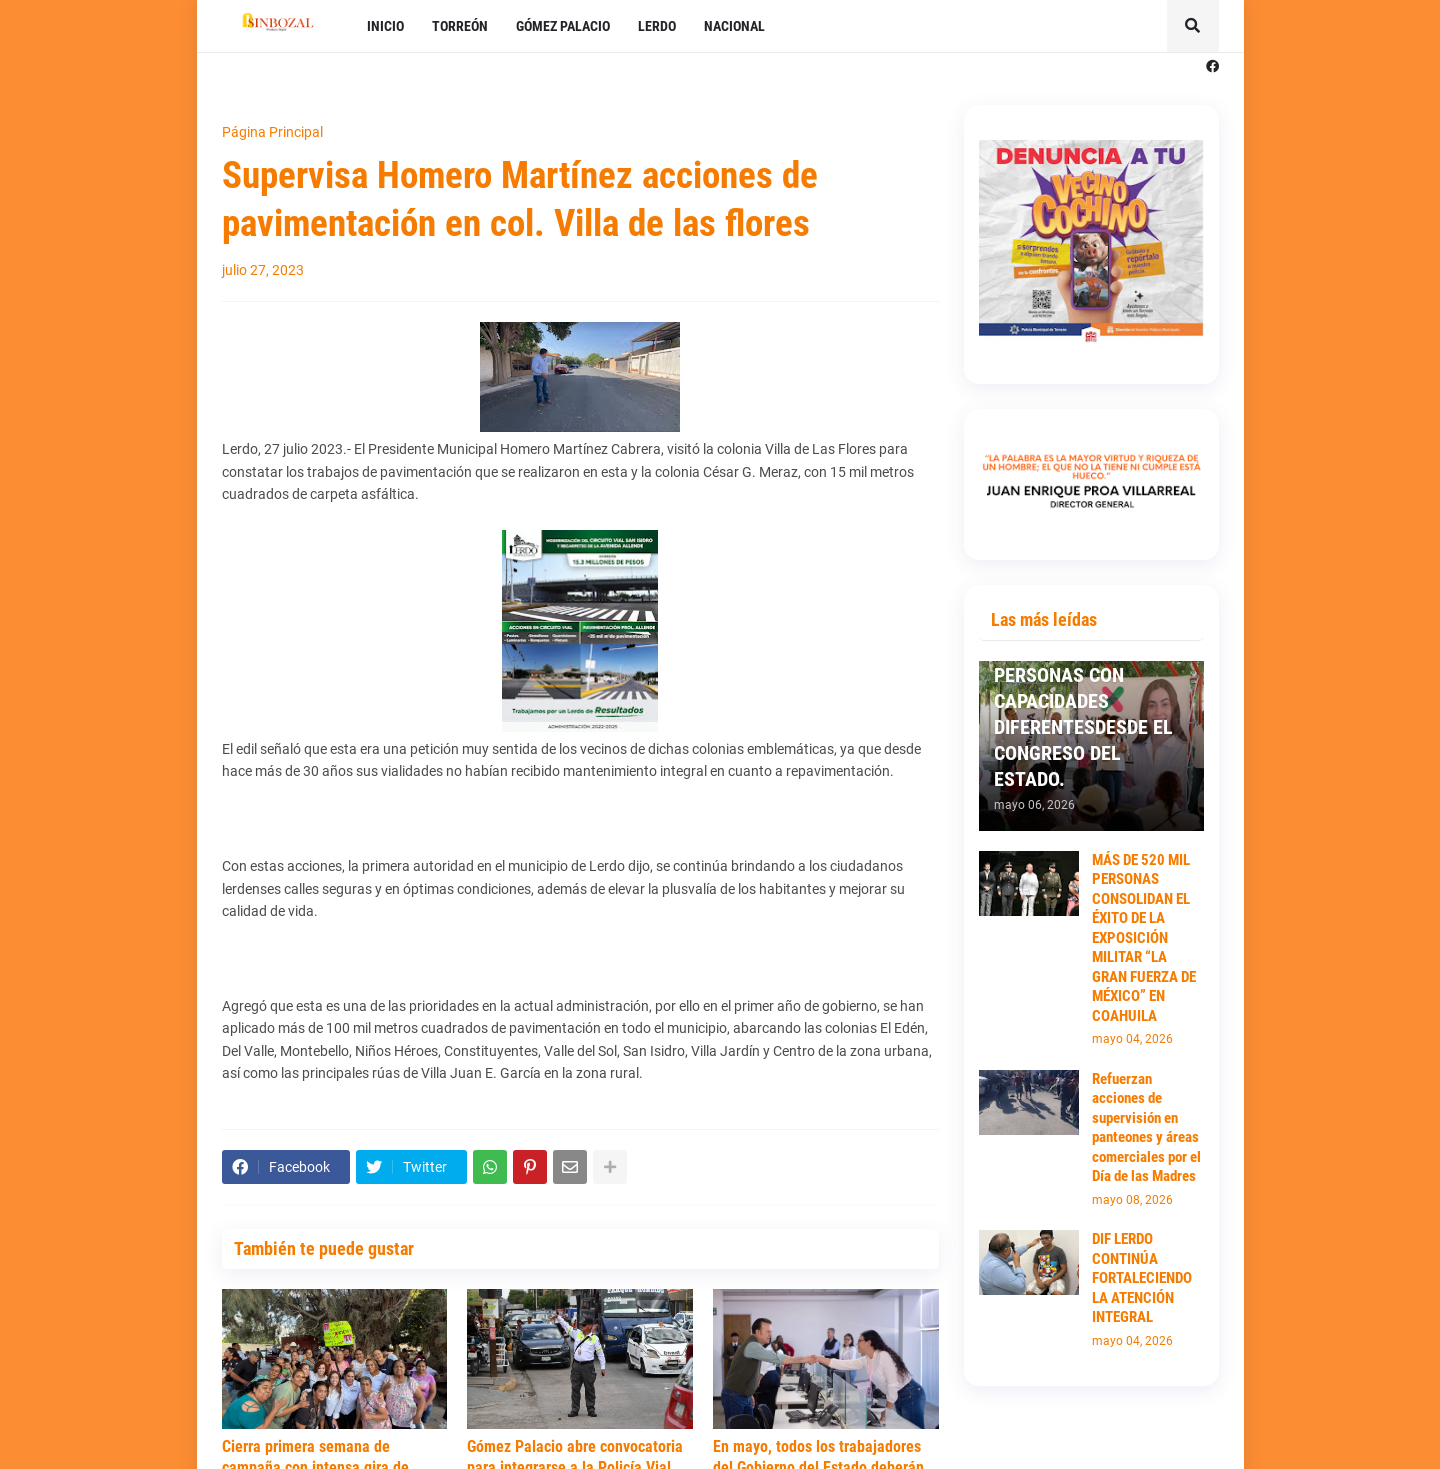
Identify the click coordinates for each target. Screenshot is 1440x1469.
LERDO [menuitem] (657, 26)
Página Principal (272, 132)
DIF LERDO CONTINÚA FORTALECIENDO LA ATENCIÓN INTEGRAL (1142, 1278)
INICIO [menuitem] (385, 26)
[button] (1193, 26)
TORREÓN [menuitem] (460, 26)
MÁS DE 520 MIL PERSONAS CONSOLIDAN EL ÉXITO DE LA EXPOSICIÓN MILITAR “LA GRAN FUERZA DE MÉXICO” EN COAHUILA (1144, 938)
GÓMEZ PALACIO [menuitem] (563, 26)
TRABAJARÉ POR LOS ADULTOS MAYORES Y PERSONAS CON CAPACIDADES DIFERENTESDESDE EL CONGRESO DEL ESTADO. (1083, 701)
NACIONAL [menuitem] (734, 26)
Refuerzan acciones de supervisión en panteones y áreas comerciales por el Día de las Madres (1146, 1128)
